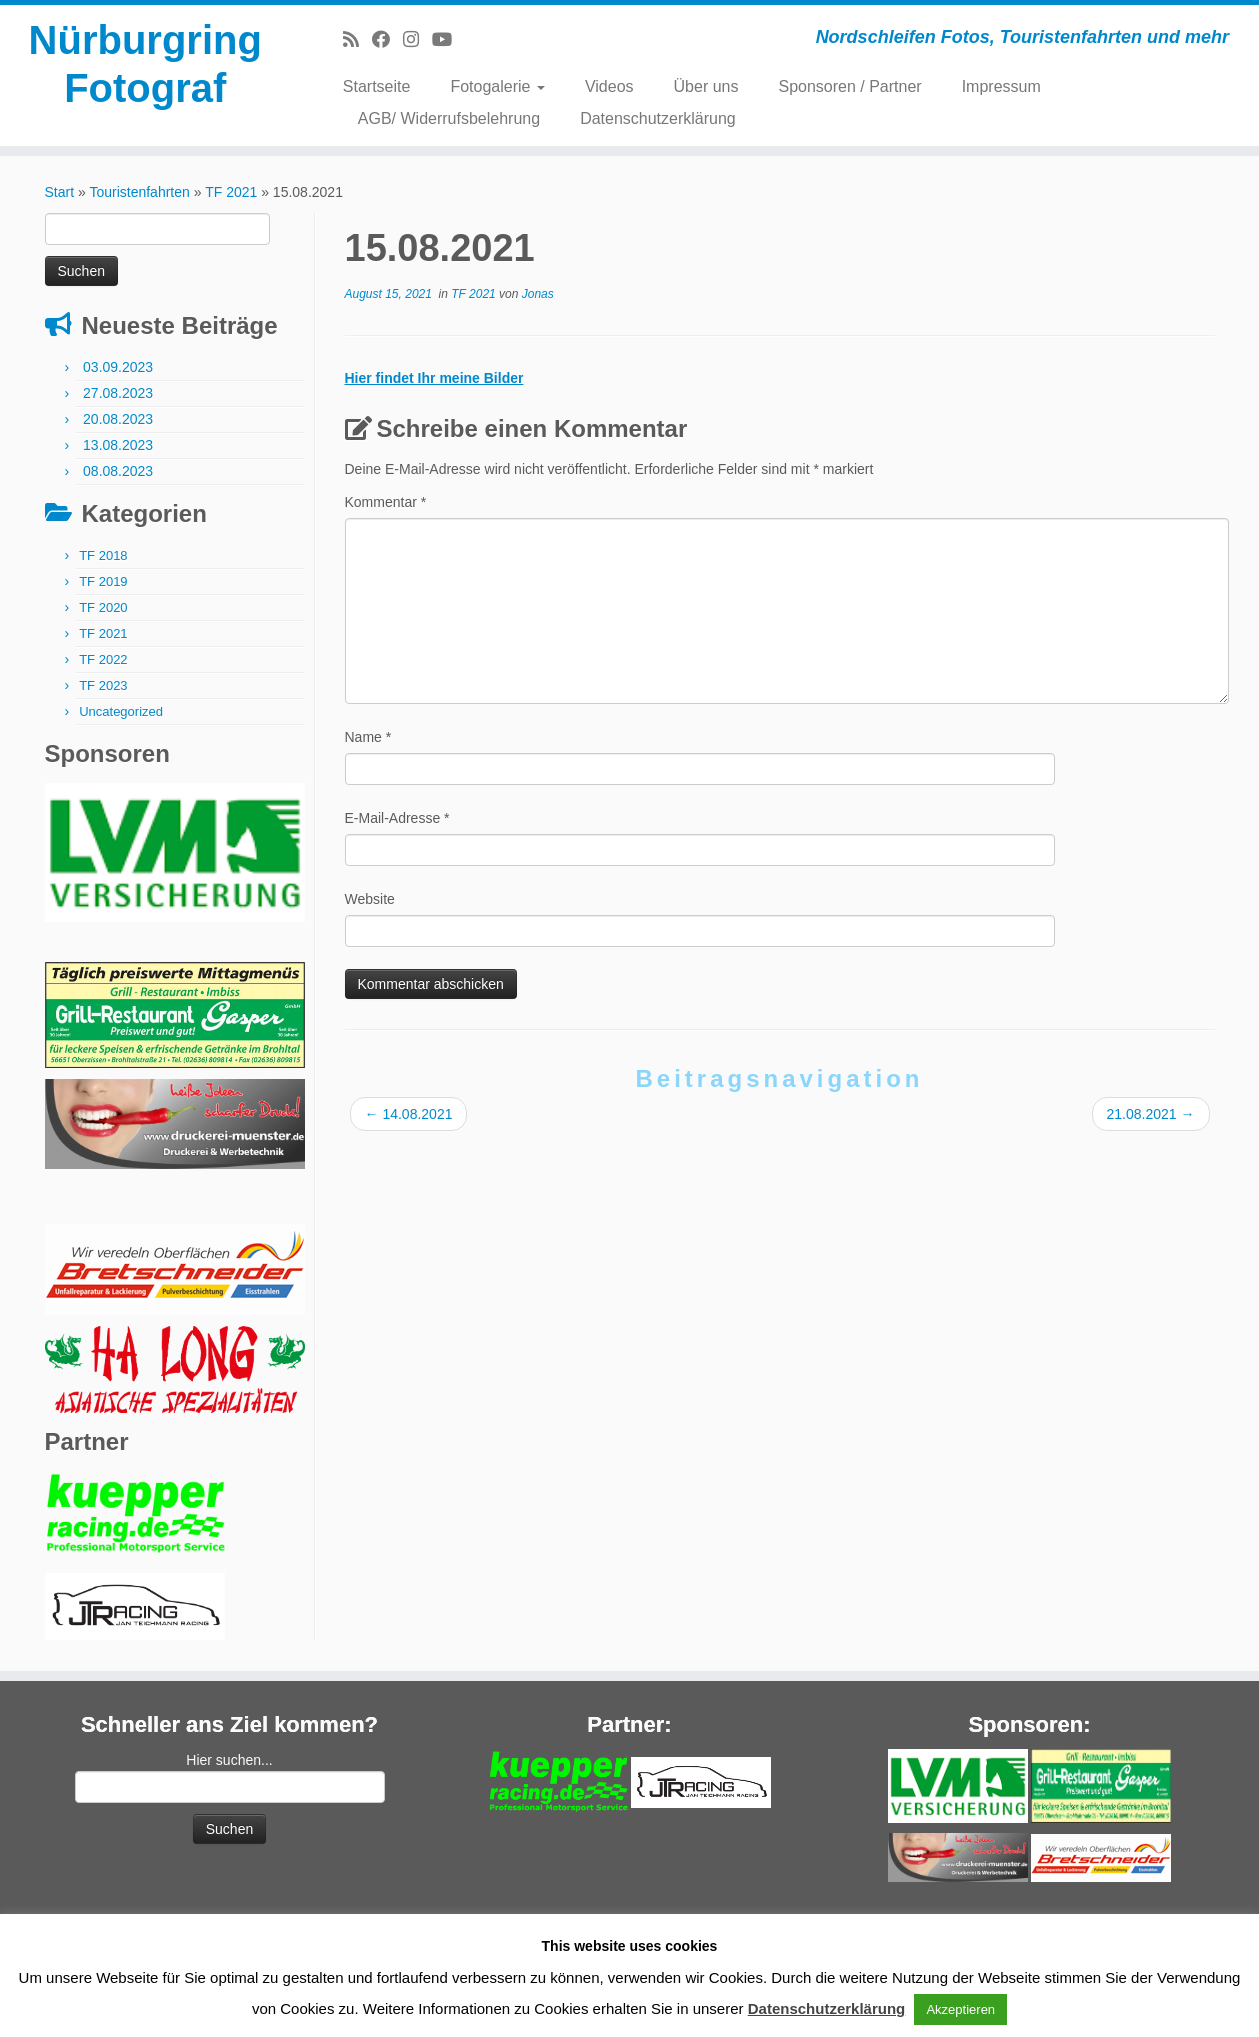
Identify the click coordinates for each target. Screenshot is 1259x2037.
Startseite (377, 86)
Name (368, 737)
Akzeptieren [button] (960, 2009)
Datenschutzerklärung (658, 118)
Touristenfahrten (139, 192)
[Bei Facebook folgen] (387, 40)
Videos (609, 86)
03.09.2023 (118, 367)
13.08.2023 (118, 445)
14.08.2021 (409, 1114)
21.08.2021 (1151, 1114)
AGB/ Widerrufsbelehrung (449, 118)
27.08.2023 (118, 393)
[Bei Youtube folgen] (448, 40)
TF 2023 (103, 685)
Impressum (1001, 86)
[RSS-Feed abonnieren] (357, 40)
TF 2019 (103, 581)
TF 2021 (231, 192)
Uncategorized (121, 711)
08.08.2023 (118, 471)
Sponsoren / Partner (849, 86)
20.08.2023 (118, 419)
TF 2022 (103, 659)
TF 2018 (103, 555)
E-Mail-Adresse (397, 818)
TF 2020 (103, 607)
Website (370, 899)
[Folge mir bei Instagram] (417, 40)
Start (60, 192)
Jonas (538, 294)
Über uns (706, 86)
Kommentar (386, 502)
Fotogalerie (497, 86)
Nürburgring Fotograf (145, 64)
